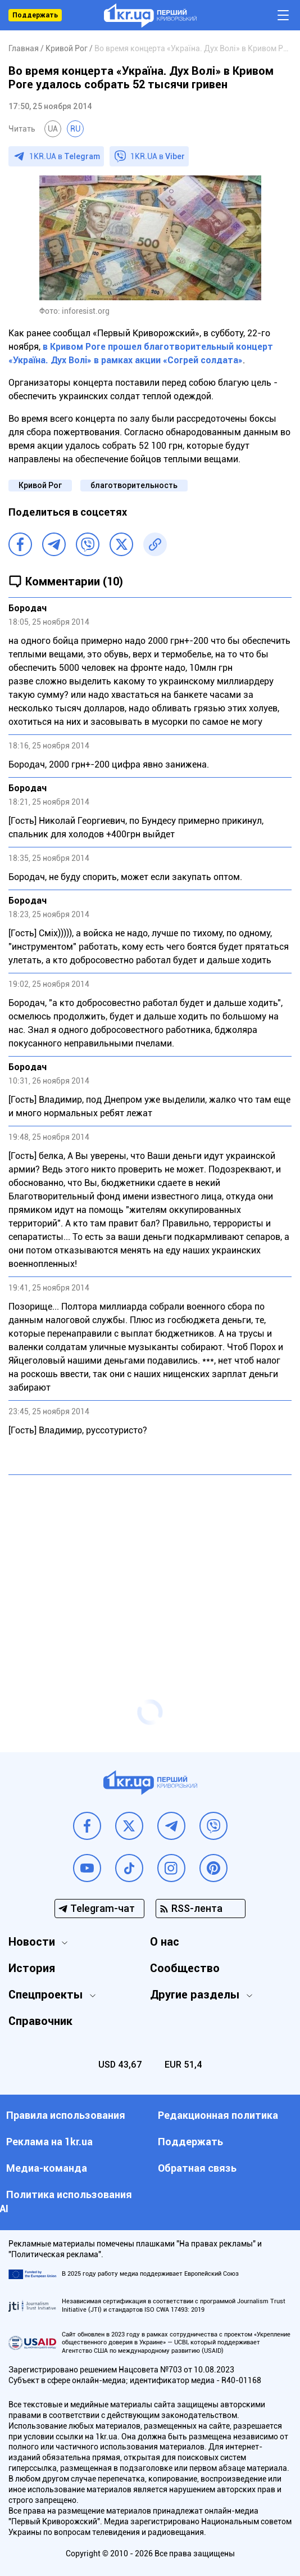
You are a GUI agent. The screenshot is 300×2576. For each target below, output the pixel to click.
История (31, 1968)
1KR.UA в (64, 156)
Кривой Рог (40, 485)
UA (53, 128)
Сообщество (185, 1968)
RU (75, 128)
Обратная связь (197, 2168)
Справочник (40, 2021)
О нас (164, 1941)
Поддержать (35, 15)
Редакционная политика (218, 2115)
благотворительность (134, 485)
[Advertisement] (150, 1565)
